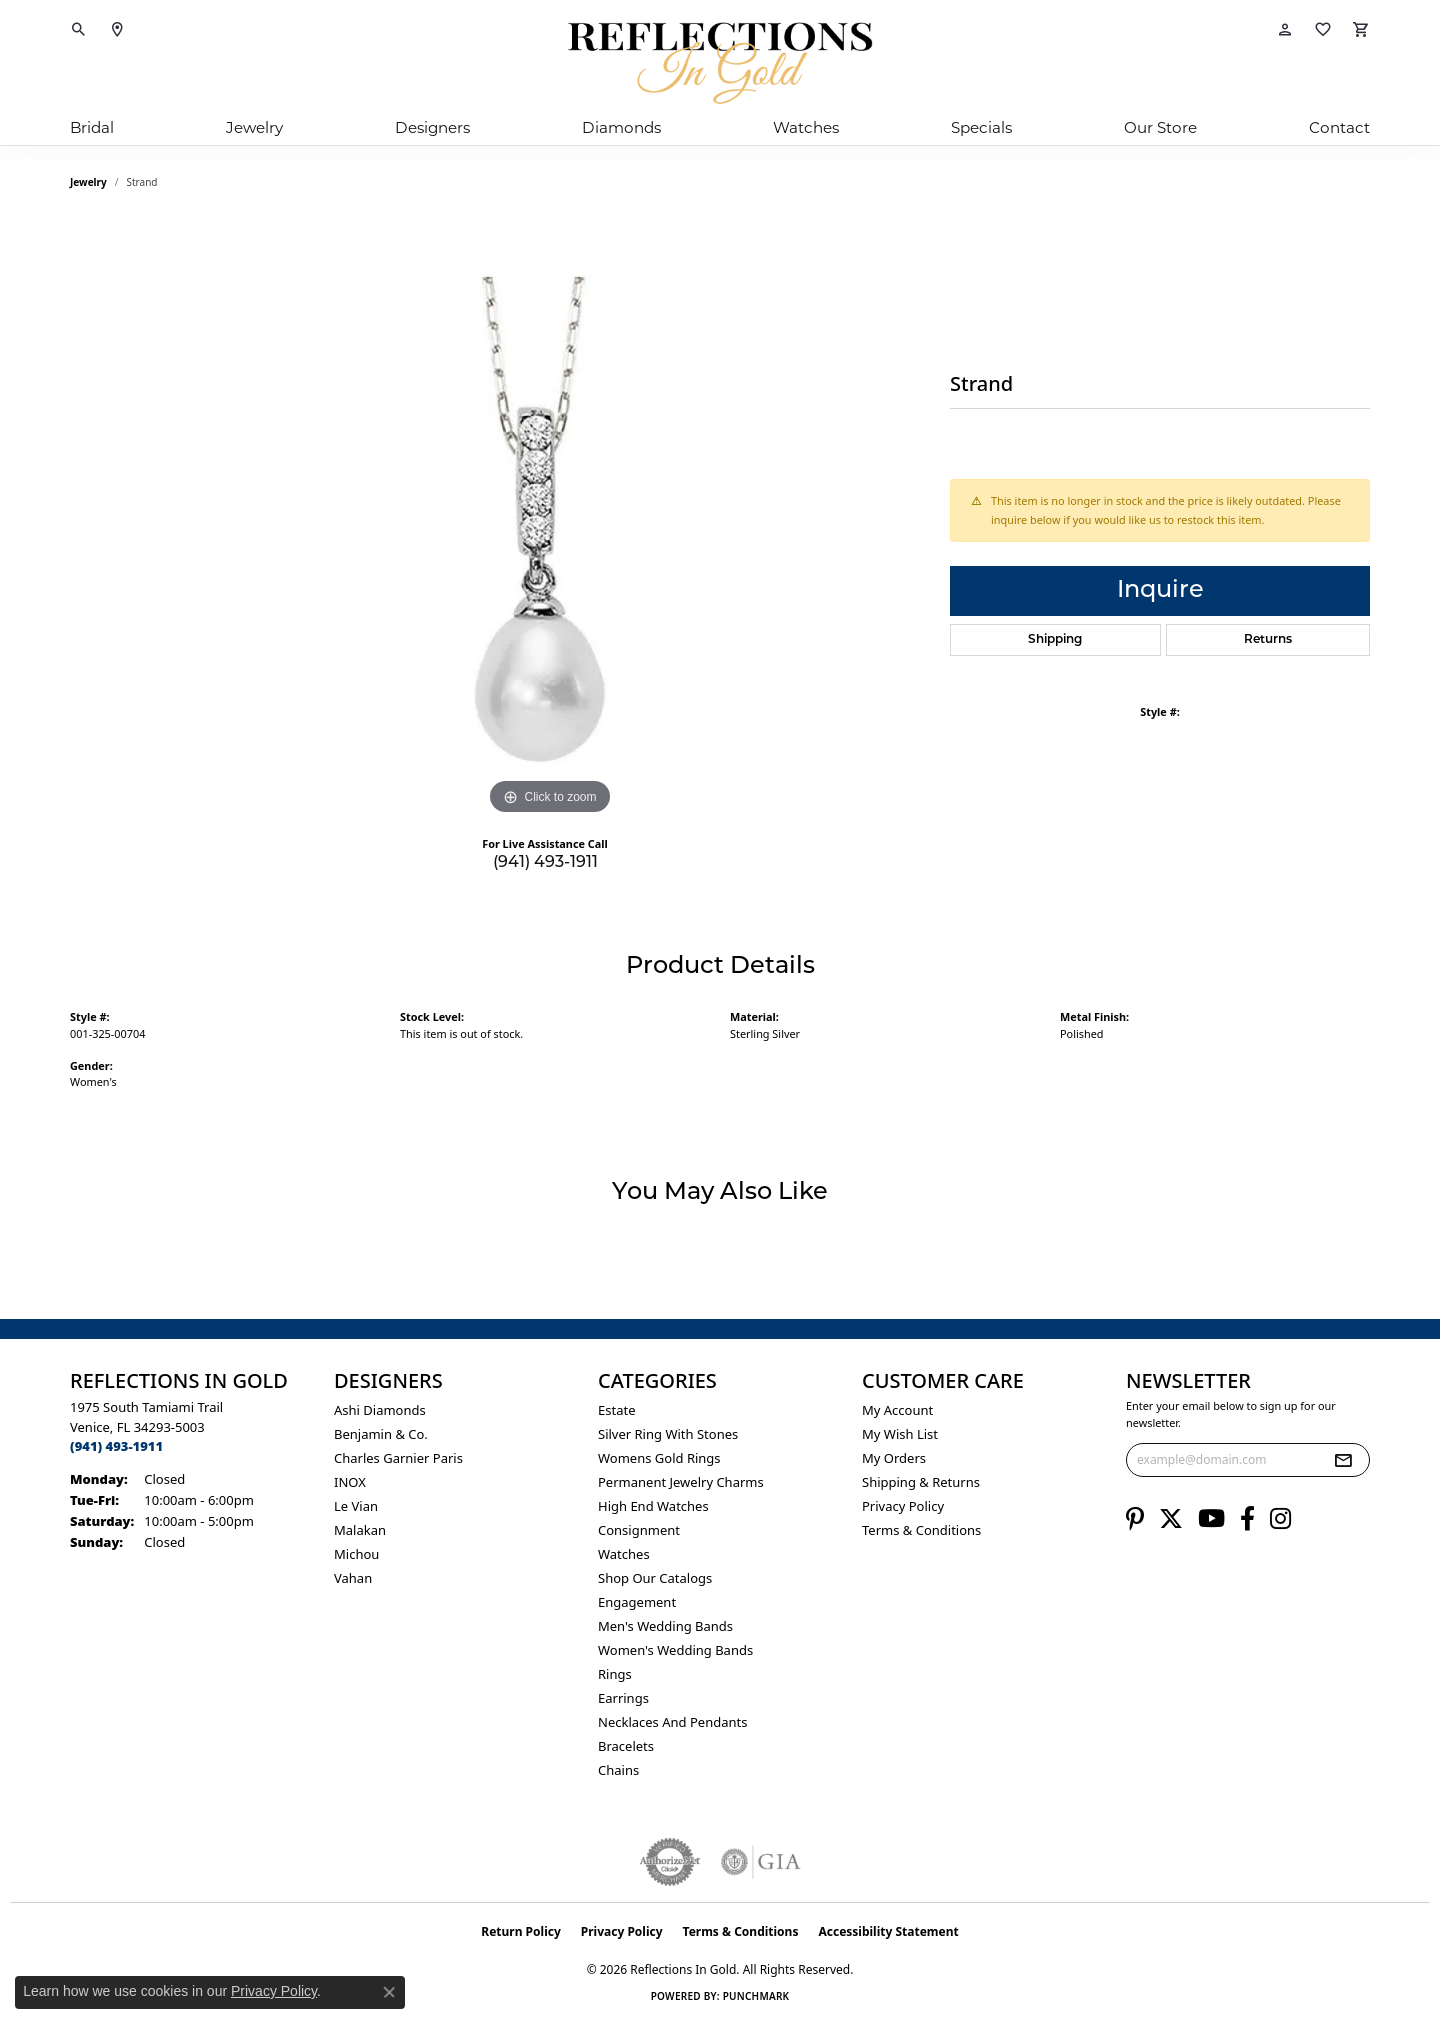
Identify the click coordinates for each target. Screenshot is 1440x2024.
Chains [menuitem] (618, 1770)
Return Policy (521, 1931)
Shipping (1055, 640)
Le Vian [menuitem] (356, 1506)
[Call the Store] (116, 1446)
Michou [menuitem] (356, 1554)
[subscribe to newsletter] (1343, 1460)
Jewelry (254, 127)
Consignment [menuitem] (639, 1530)
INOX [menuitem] (350, 1482)
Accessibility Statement (888, 1931)
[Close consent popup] (389, 1992)
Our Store (1160, 127)
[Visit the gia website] (761, 1862)
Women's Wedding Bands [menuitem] (675, 1650)
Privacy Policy (903, 1506)
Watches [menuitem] (624, 1554)
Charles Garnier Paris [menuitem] (398, 1458)
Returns (1268, 640)
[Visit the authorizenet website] (670, 1862)
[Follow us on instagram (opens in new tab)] (1280, 1519)
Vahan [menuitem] (353, 1578)
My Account (897, 1410)
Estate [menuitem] (616, 1410)
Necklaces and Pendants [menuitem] (672, 1722)
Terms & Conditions (921, 1530)
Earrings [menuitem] (623, 1698)
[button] (79, 30)
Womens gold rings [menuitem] (659, 1458)
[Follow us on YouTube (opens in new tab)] (1211, 1519)
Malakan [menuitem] (360, 1530)
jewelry (88, 182)
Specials (981, 127)
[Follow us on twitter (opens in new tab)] (1171, 1519)
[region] (550, 520)
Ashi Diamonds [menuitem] (380, 1410)
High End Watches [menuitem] (653, 1506)
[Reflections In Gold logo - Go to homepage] (720, 63)
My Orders (894, 1458)
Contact (1339, 127)
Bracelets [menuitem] (626, 1746)
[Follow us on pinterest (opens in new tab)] (1135, 1519)
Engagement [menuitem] (637, 1602)
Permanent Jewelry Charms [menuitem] (681, 1482)
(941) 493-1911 (545, 863)
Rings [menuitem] (615, 1674)
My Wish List (900, 1434)
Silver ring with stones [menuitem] (668, 1434)
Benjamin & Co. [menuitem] (381, 1434)
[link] (117, 30)
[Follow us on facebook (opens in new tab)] (1247, 1519)
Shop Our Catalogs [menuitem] (655, 1578)
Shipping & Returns (921, 1482)
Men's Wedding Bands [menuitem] (665, 1626)
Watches (806, 127)
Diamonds (621, 127)
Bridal (92, 127)
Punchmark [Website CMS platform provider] (756, 1996)
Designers (432, 127)
